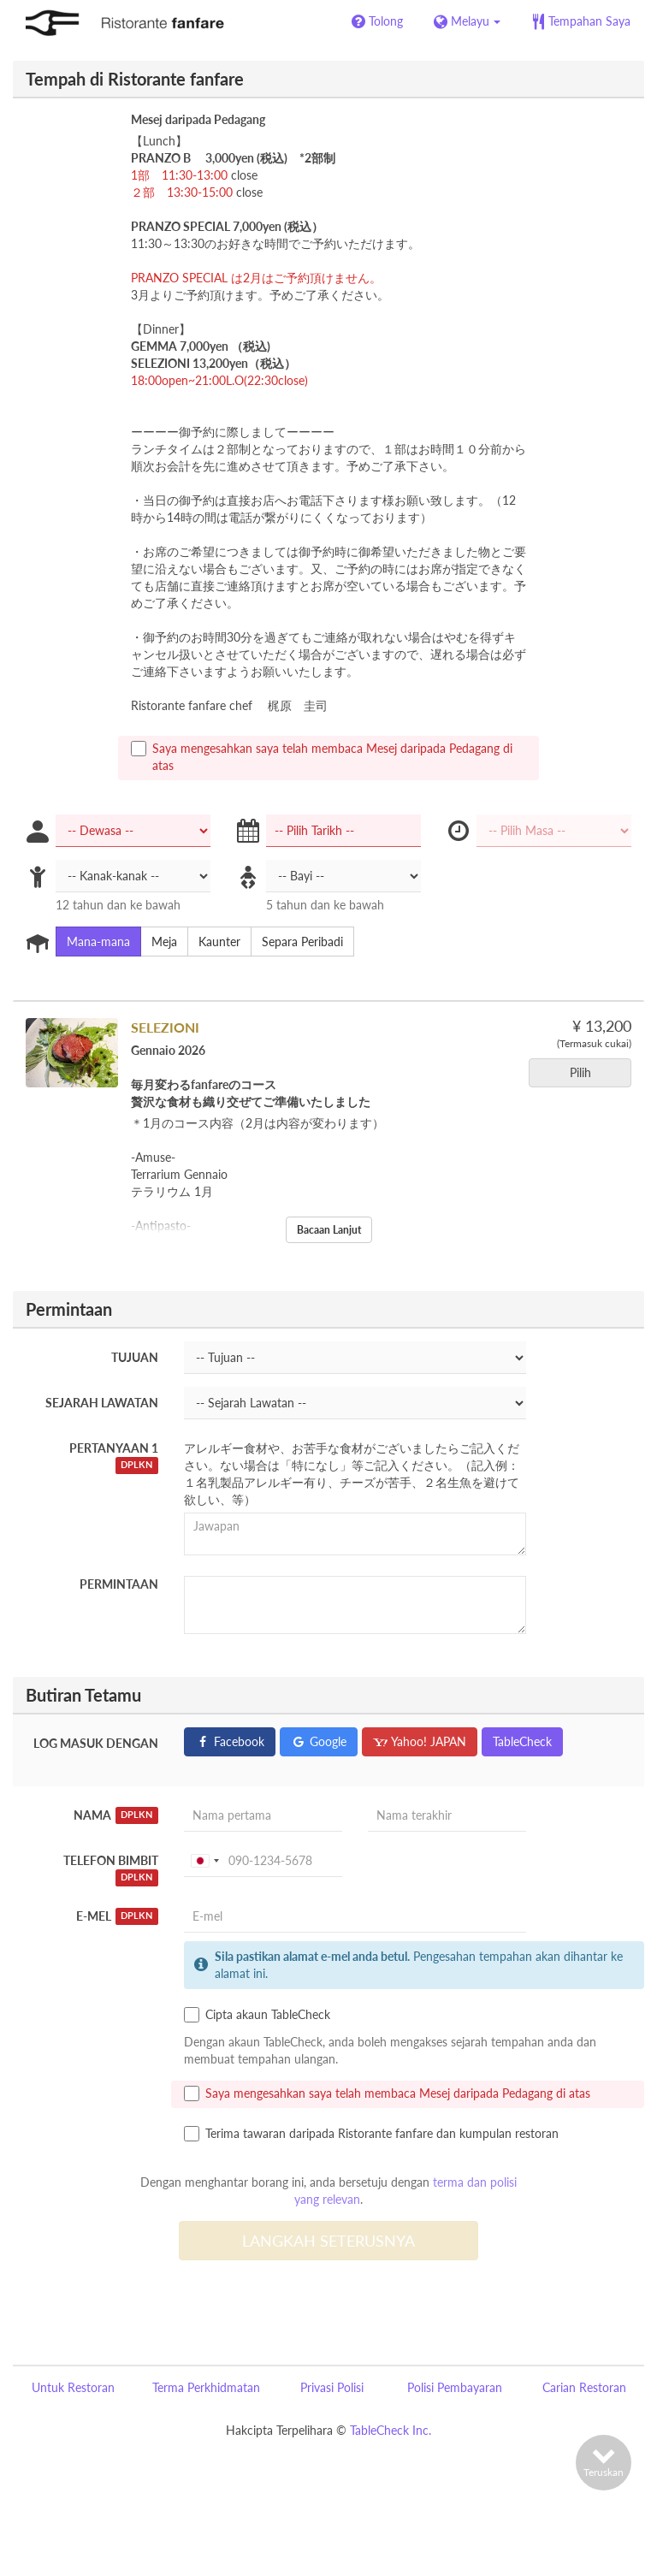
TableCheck (522, 1741)
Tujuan (134, 1357)
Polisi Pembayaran (454, 2387)
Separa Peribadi (297, 942)
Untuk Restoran (73, 2387)
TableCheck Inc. (390, 2430)
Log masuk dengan (95, 1743)
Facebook (229, 1741)
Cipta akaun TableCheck (257, 2014)
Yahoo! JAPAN (419, 1741)
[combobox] (204, 1860)
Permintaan (119, 1584)
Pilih (586, 1072)
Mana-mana (93, 942)
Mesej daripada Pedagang (198, 119)
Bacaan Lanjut (329, 1229)
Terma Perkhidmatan (206, 2387)
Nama (116, 1815)
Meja (158, 942)
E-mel (117, 1916)
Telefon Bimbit (110, 1869)
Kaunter (213, 942)
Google (318, 1741)
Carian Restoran (584, 2387)
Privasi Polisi (332, 2387)
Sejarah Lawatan (101, 1402)
